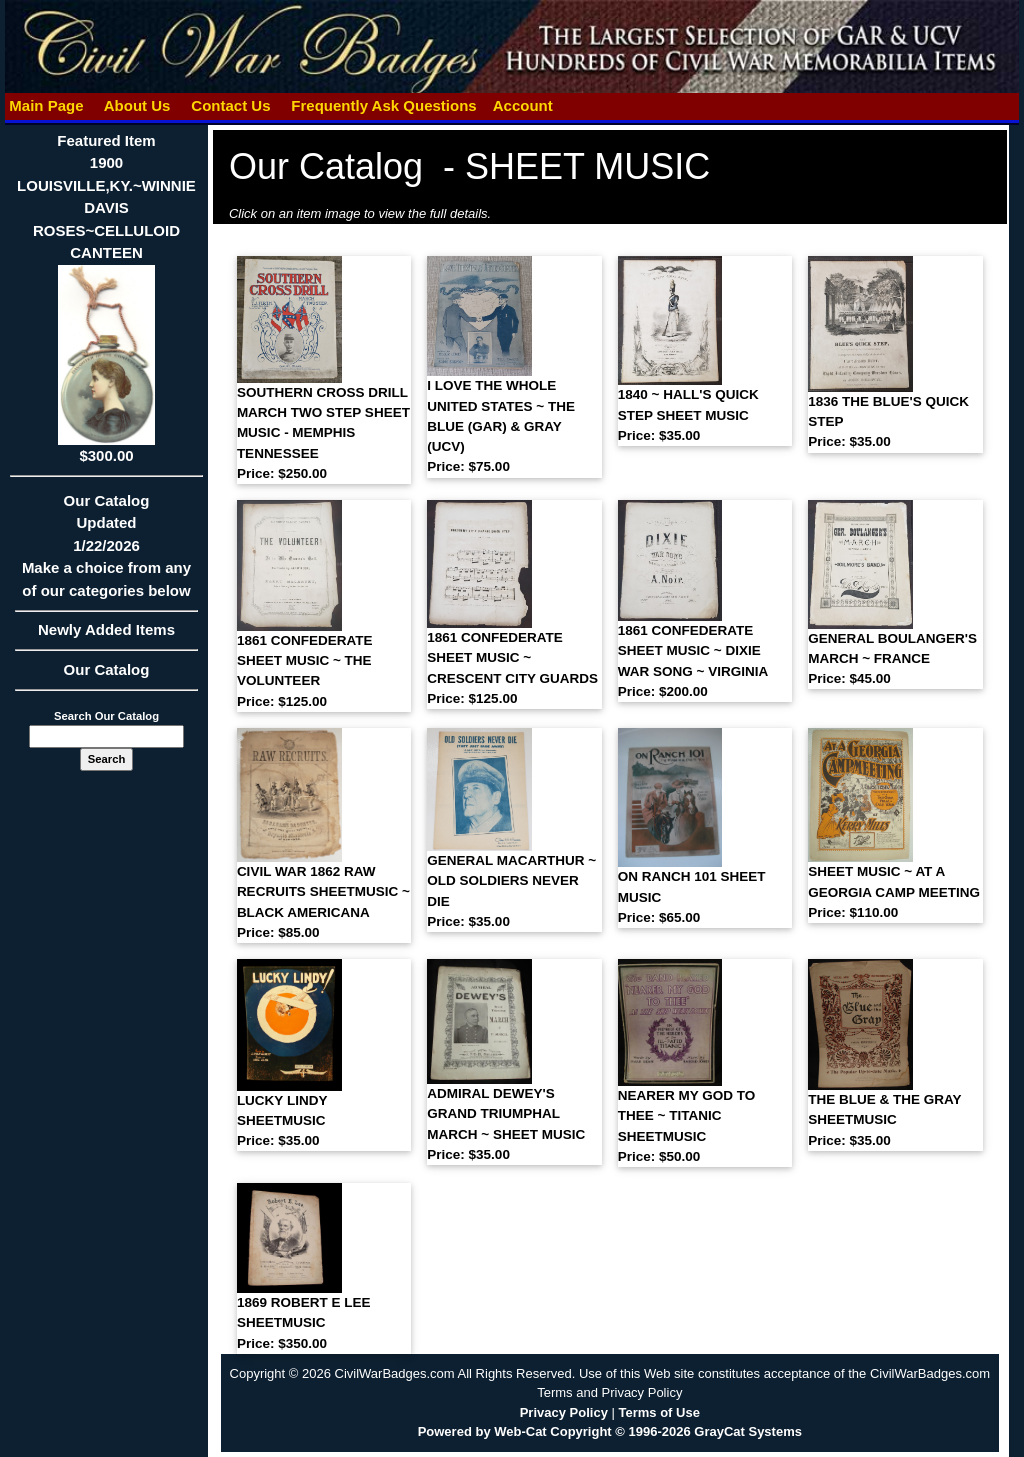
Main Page (46, 105)
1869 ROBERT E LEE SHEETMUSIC (304, 1323)
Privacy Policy (564, 1412)
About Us (137, 105)
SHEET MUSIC (587, 166)
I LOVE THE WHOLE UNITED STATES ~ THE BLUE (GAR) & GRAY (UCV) (501, 426)
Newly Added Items (106, 636)
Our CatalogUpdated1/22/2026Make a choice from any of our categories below (106, 552)
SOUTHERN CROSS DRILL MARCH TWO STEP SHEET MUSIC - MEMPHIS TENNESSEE (323, 433)
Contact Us (231, 105)
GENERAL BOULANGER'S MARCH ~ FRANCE (892, 659)
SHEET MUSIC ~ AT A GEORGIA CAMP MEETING (894, 892)
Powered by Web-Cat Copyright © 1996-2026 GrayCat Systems (610, 1431)
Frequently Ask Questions (384, 105)
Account (523, 105)
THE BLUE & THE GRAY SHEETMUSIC (884, 1120)
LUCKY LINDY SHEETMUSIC (282, 1121)
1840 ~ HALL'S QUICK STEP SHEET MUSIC (688, 415)
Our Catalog (107, 669)
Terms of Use (658, 1412)
